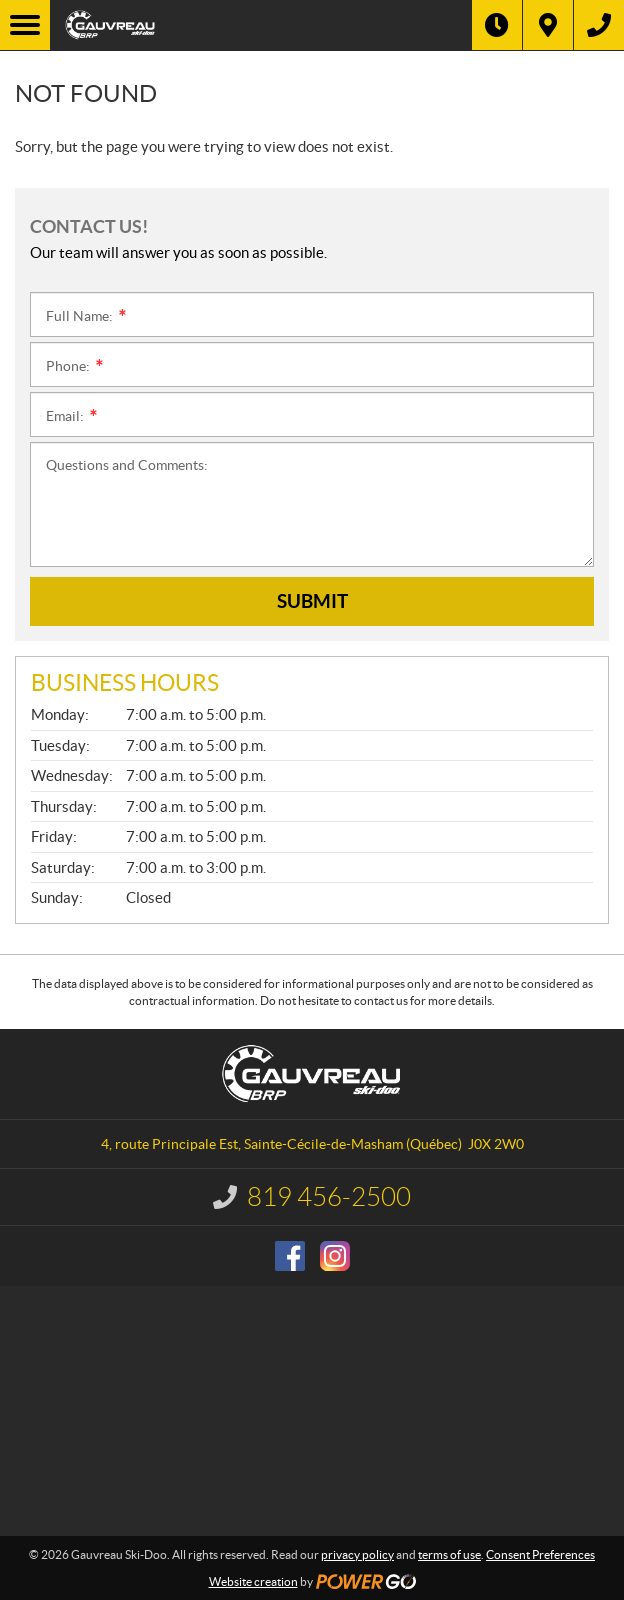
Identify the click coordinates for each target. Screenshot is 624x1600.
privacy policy (357, 1554)
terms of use (449, 1554)
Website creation (253, 1581)
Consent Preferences (540, 1554)
